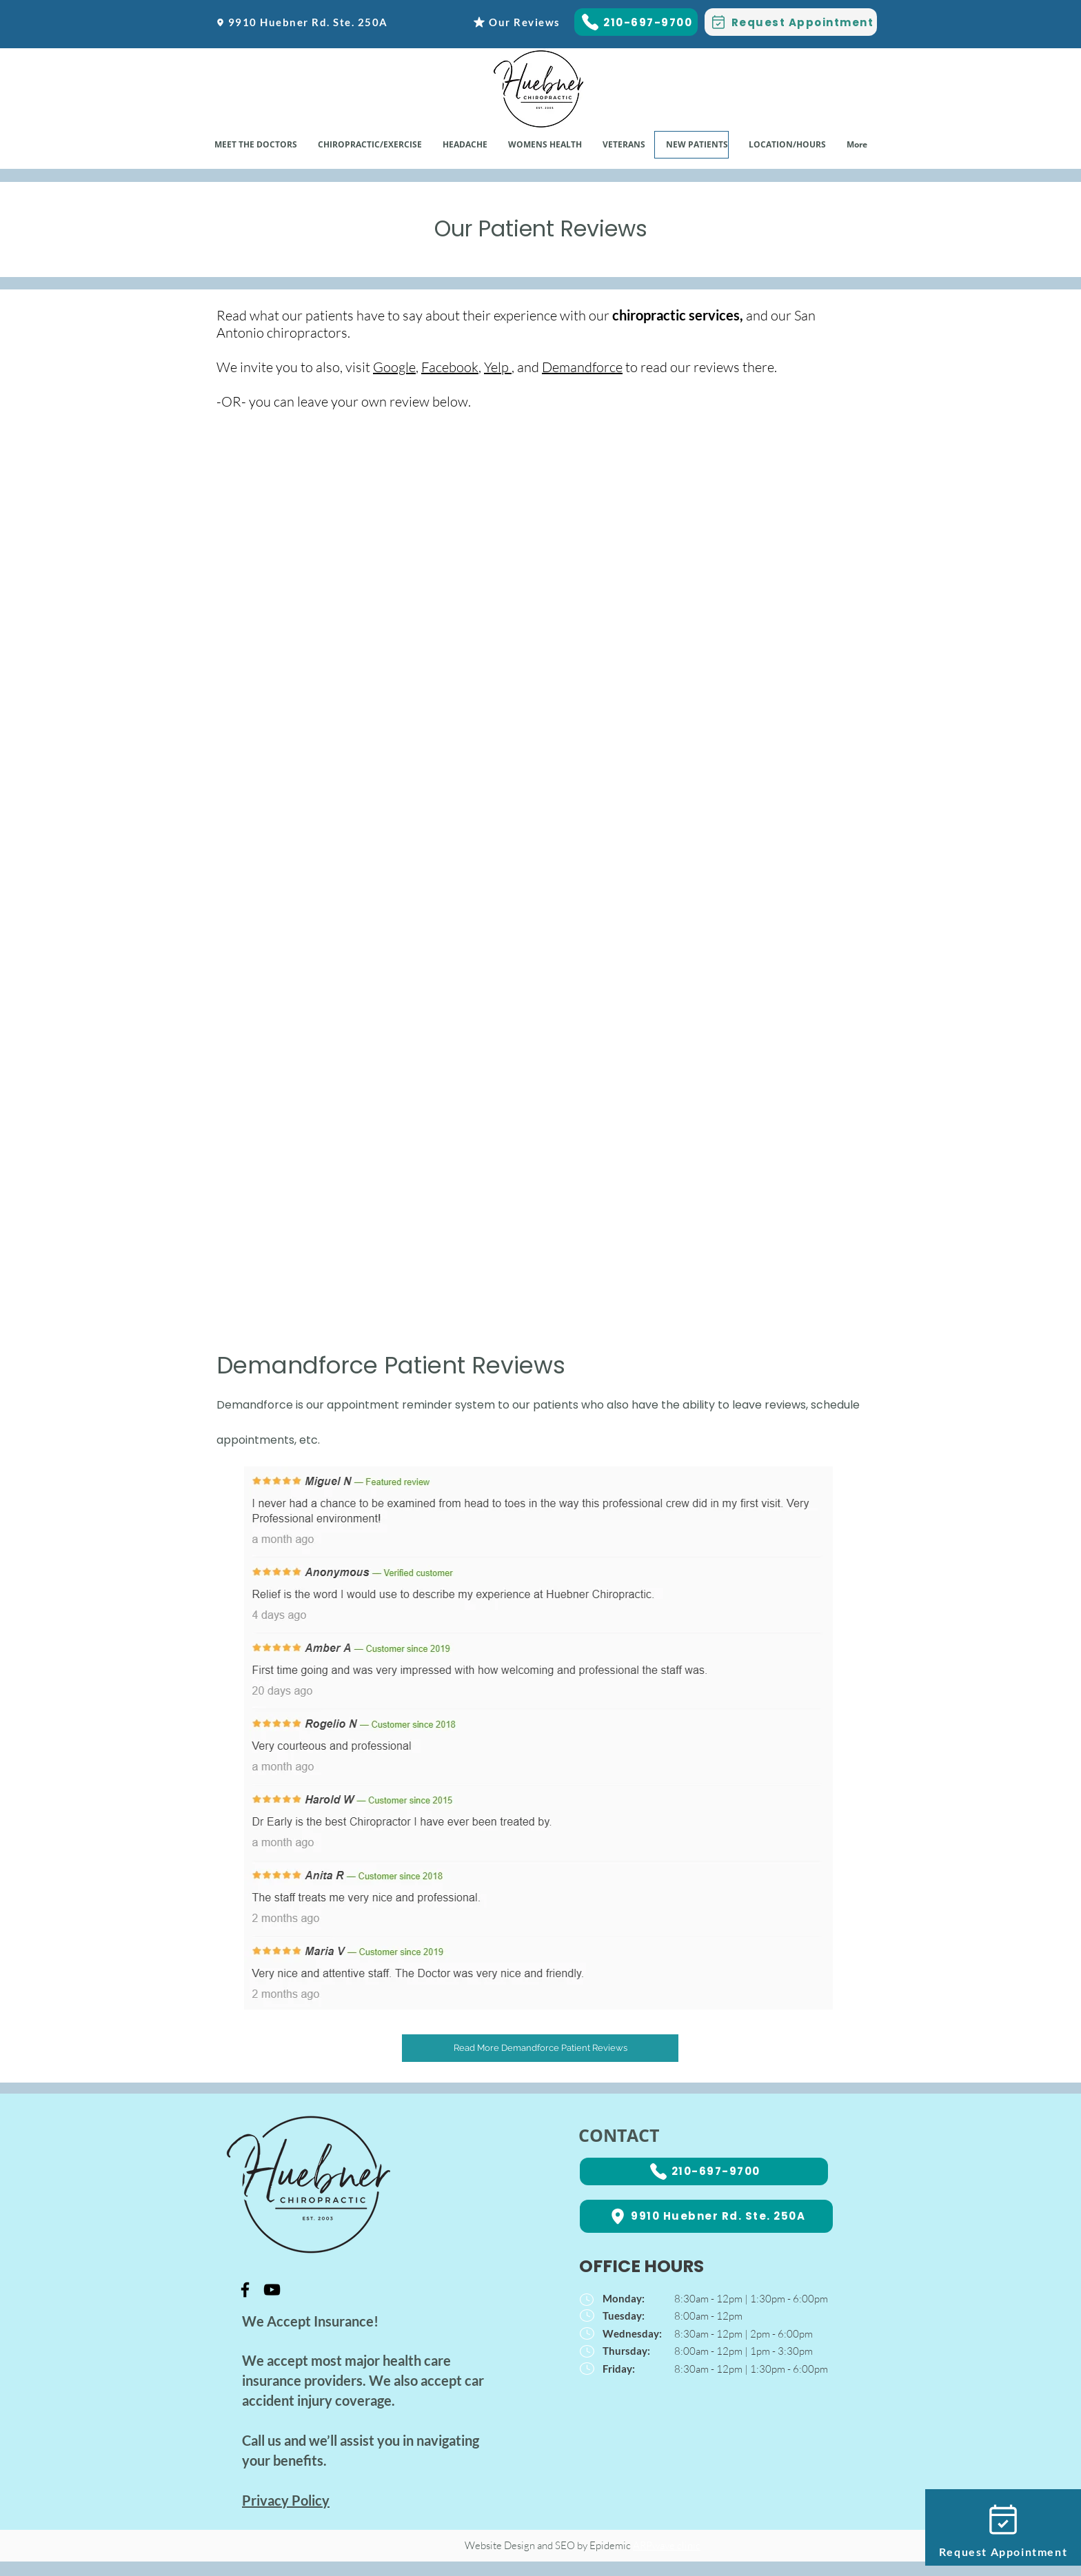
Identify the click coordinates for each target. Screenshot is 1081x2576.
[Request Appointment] (791, 22)
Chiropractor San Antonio (407, 2460)
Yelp (496, 367)
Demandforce (582, 367)
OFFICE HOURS (641, 2266)
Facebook (449, 367)
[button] (545, 144)
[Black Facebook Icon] (245, 2290)
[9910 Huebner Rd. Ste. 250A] (301, 22)
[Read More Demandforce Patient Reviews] (540, 2048)
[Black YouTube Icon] (272, 2290)
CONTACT (618, 2135)
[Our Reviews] (516, 22)
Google (394, 367)
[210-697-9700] (636, 22)
